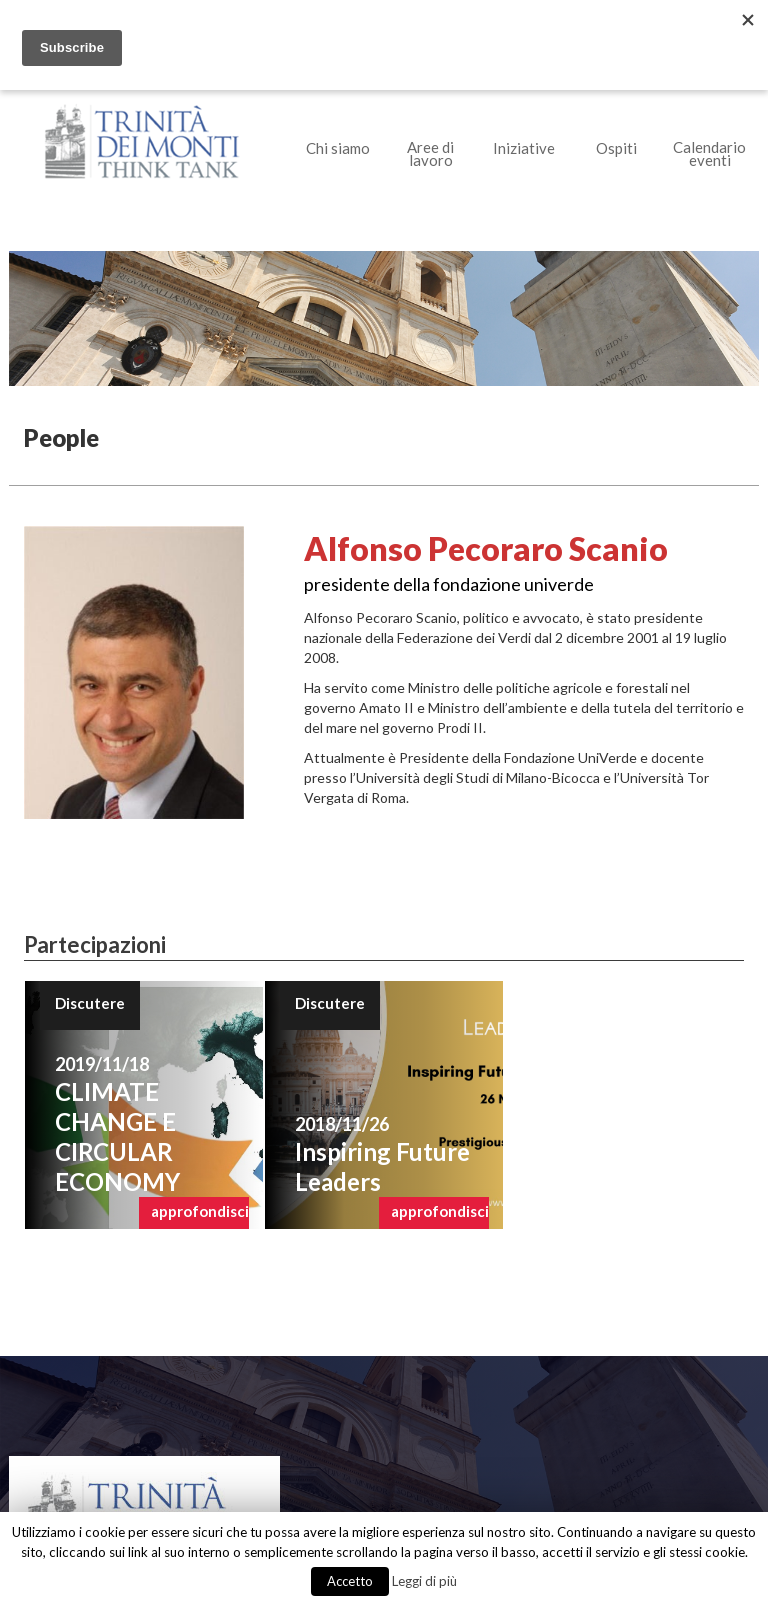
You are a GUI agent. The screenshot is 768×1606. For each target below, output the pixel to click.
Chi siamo (338, 148)
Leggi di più (424, 1581)
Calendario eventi (709, 154)
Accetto (350, 1581)
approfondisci (200, 1211)
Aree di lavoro (430, 154)
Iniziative (524, 148)
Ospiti (616, 148)
